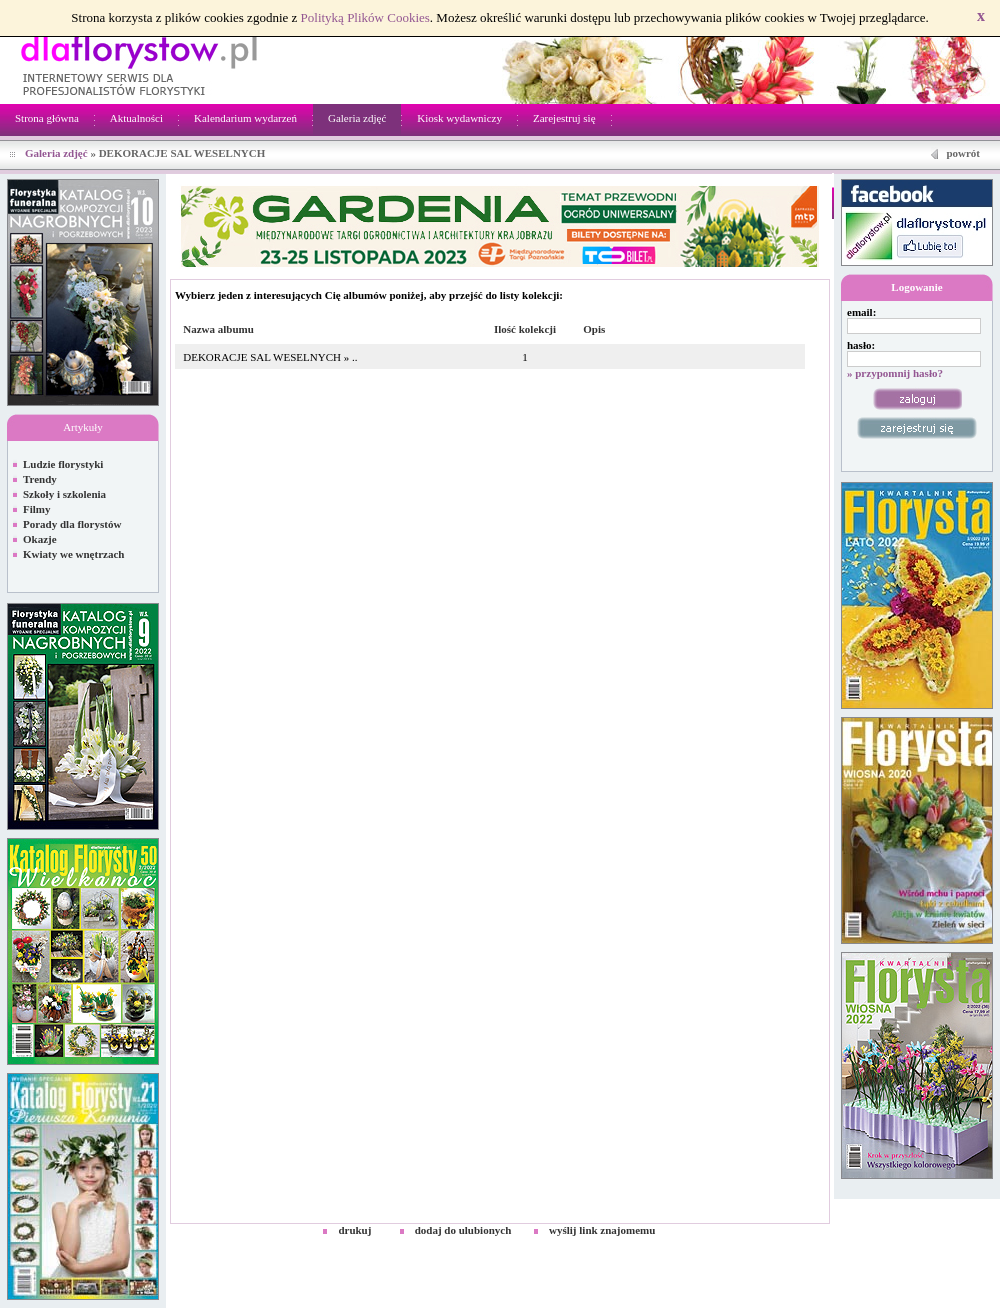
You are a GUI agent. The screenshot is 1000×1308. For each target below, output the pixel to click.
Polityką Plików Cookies (365, 17)
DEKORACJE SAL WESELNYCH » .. (270, 357)
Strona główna (47, 118)
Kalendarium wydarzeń (245, 118)
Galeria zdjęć (357, 118)
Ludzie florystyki (63, 464)
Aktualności (136, 118)
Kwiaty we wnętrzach (73, 554)
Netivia (422, 1247)
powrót (963, 153)
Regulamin (917, 1247)
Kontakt (972, 1247)
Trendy (40, 479)
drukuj (354, 1230)
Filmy (37, 509)
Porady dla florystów (72, 524)
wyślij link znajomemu (602, 1230)
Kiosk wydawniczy (459, 118)
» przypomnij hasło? (895, 373)
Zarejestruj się (564, 118)
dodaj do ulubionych (463, 1230)
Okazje (40, 539)
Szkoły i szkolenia (64, 494)
